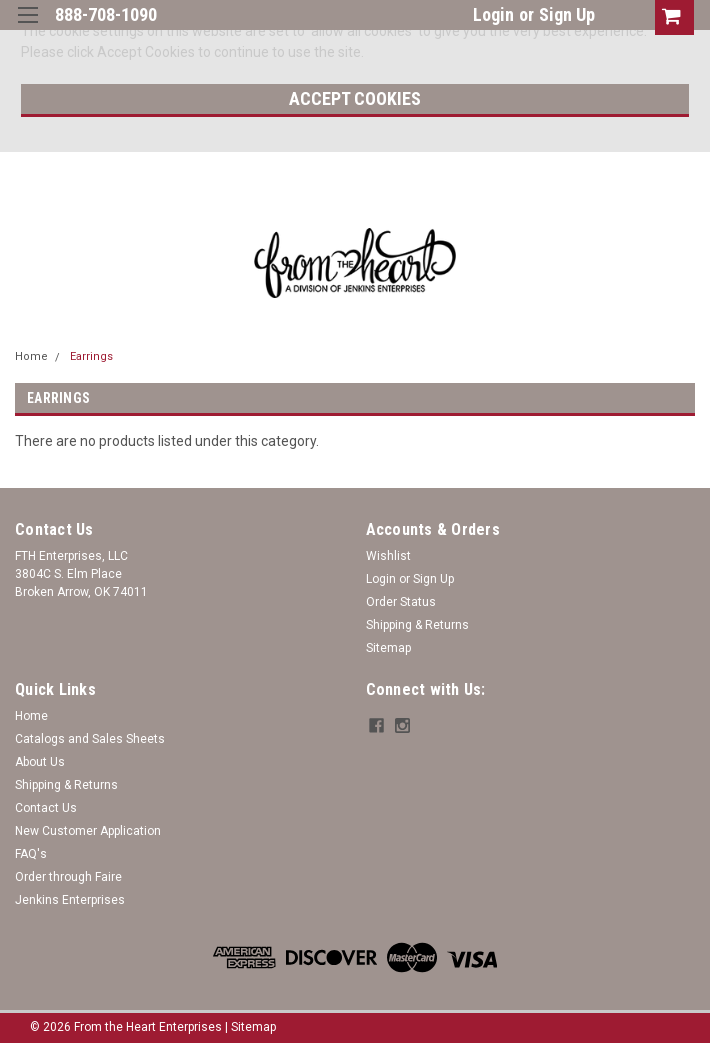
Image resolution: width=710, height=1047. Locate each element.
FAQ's (31, 854)
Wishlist (388, 556)
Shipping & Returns (417, 625)
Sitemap (388, 648)
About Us (40, 762)
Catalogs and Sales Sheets (90, 739)
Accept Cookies (355, 98)
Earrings (91, 356)
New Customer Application (88, 831)
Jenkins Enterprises (70, 900)
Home (31, 356)
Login (493, 14)
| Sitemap (250, 1027)
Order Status (401, 602)
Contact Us (46, 808)
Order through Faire (68, 877)
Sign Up (567, 14)
